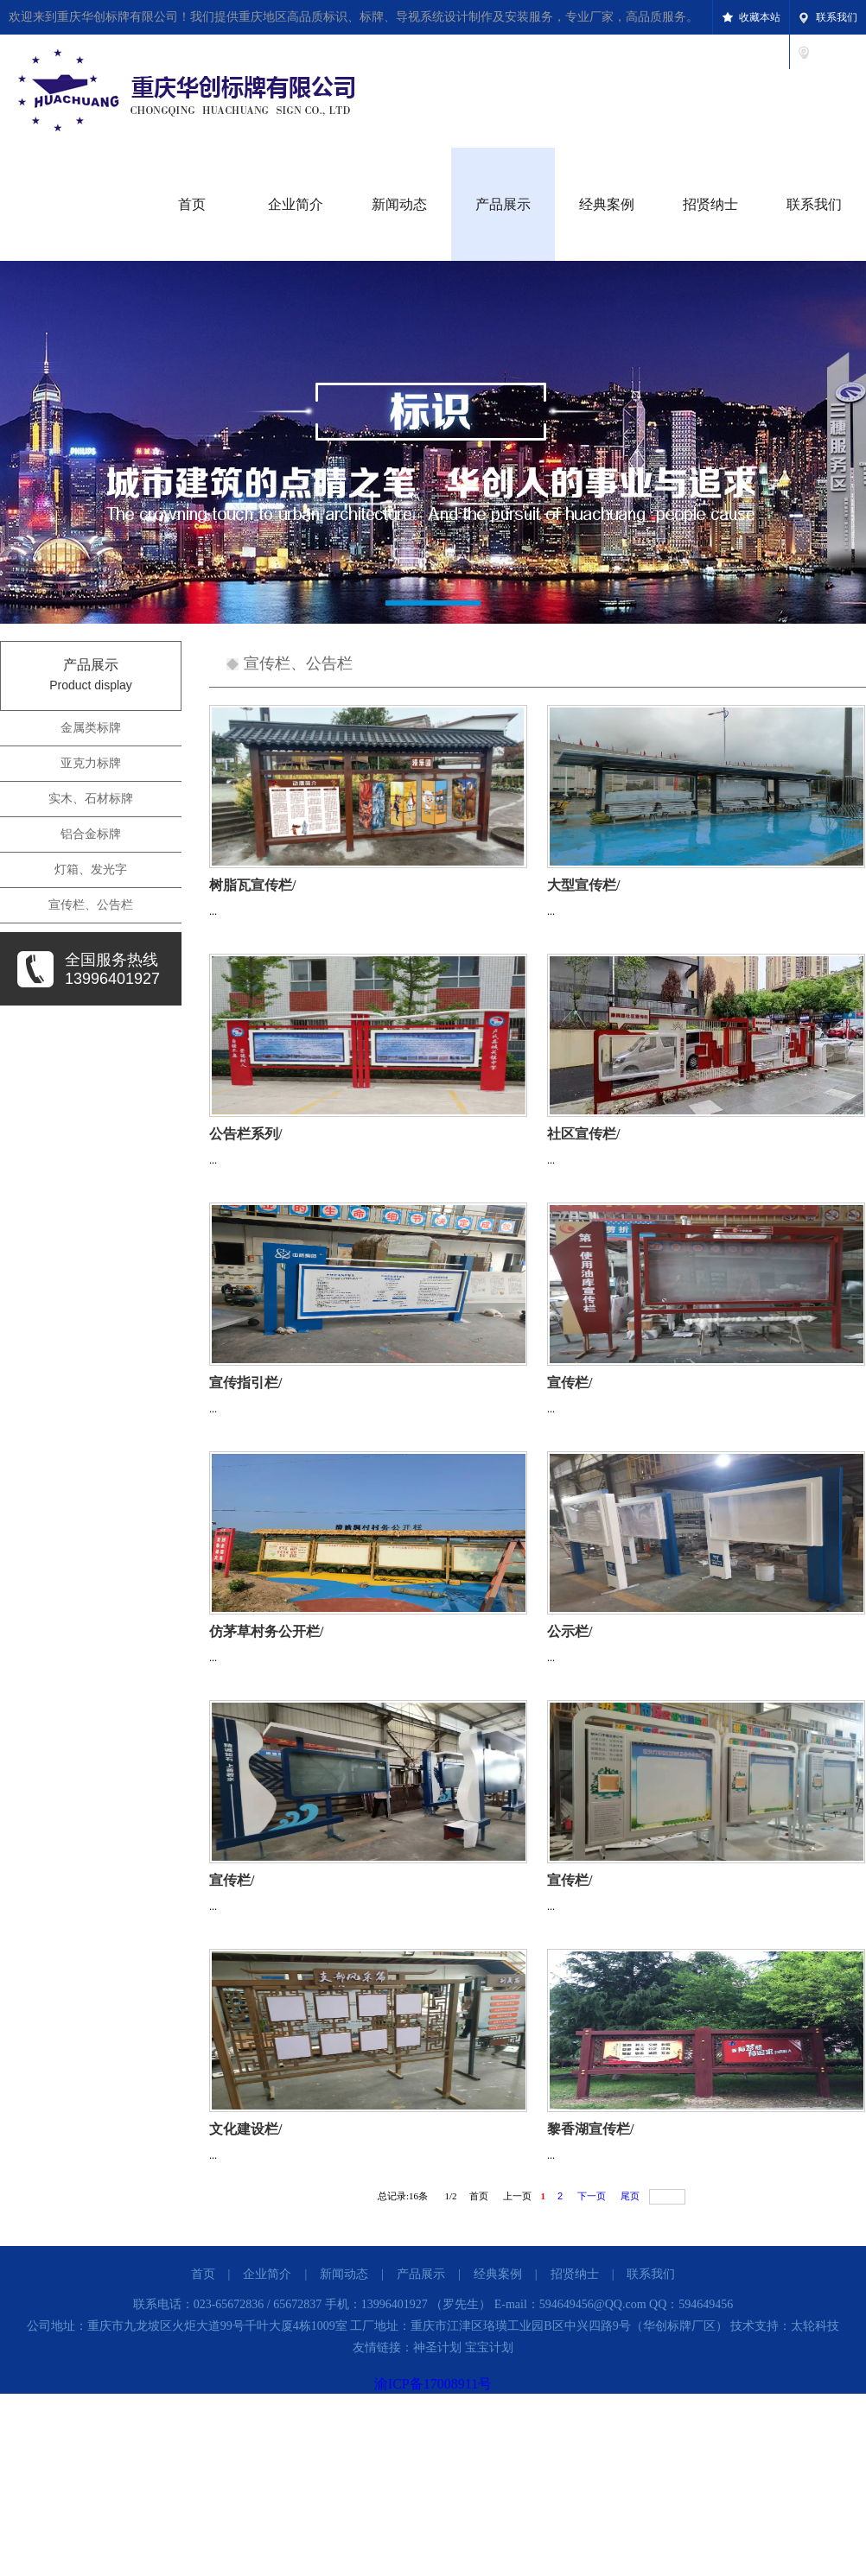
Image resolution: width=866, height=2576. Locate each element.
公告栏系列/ (245, 1133)
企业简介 (295, 204)
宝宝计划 (489, 2347)
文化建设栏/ (245, 2129)
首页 (192, 204)
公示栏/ (569, 1631)
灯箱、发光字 (90, 869)
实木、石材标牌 (90, 798)
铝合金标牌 (90, 834)
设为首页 (836, 52)
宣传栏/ (569, 1382)
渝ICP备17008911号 (433, 2383)
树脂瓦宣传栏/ (252, 885)
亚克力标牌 (90, 763)
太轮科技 (815, 2325)
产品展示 (503, 204)
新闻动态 (399, 204)
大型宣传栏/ (583, 885)
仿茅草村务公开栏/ (266, 1631)
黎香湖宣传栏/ (590, 2129)
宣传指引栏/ (245, 1382)
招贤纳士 (710, 204)
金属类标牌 (90, 727)
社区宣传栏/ (583, 1133)
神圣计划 (437, 2347)
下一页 (591, 2196)
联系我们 (836, 17)
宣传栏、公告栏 (90, 904)
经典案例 (606, 204)
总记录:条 (405, 2196)
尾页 (630, 2196)
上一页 (517, 2196)
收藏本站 (759, 17)
